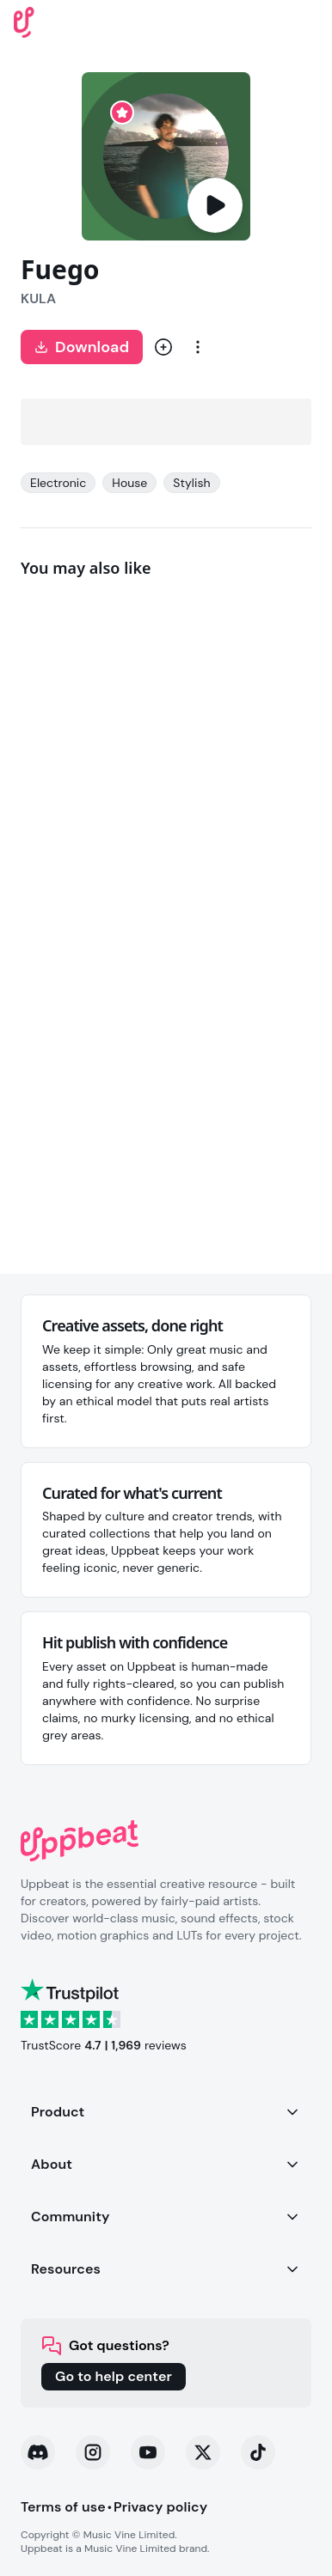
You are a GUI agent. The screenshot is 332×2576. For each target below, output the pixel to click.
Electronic (58, 482)
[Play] (215, 205)
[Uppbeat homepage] (24, 21)
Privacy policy (160, 2507)
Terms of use (63, 2507)
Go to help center (113, 2376)
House (129, 482)
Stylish (191, 482)
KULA (38, 298)
